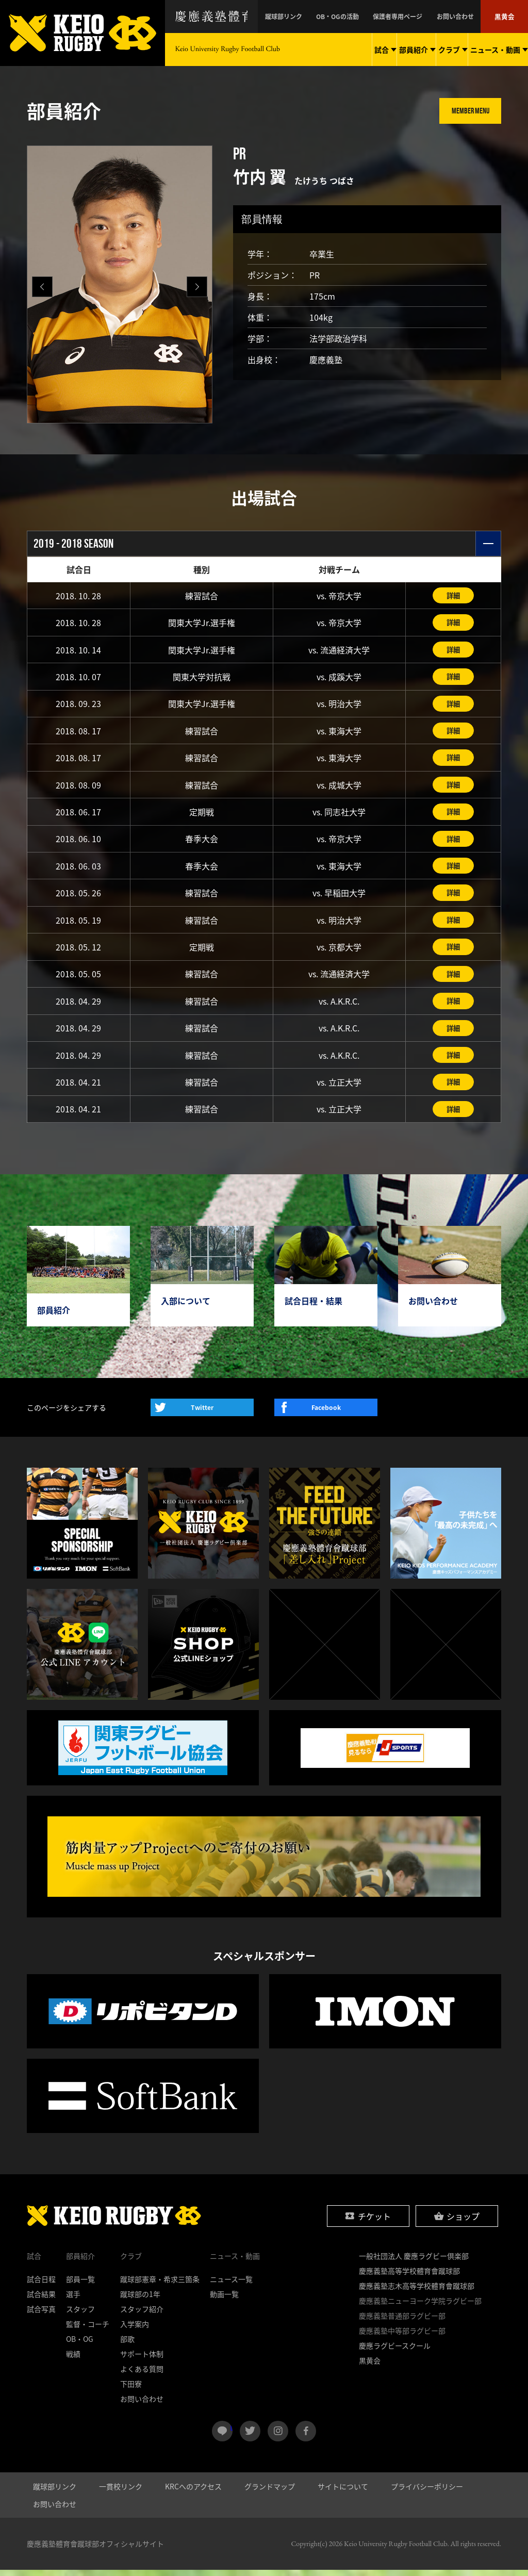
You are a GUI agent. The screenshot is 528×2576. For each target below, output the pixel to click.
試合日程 (41, 2285)
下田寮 (131, 2390)
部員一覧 (80, 2285)
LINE (231, 2433)
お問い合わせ (463, 16)
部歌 (127, 2345)
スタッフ (80, 2315)
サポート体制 (141, 2360)
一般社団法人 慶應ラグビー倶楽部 (414, 2262)
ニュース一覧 (231, 2285)
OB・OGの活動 (361, 16)
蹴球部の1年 (140, 2300)
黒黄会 (506, 16)
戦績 (73, 2360)
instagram (278, 2437)
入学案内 (134, 2330)
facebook (305, 2437)
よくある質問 (141, 2375)
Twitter (202, 1413)
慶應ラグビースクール (395, 2352)
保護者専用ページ (413, 16)
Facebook (326, 1413)
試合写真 (41, 2315)
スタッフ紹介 (141, 2315)
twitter (250, 2437)
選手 (73, 2300)
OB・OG (79, 2345)
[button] (197, 286)
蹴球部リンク (315, 16)
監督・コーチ (87, 2330)
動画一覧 (224, 2300)
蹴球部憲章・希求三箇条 (160, 2285)
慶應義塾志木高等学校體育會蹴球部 (416, 2292)
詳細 (453, 595)
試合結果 (41, 2300)
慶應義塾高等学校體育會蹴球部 (409, 2277)
